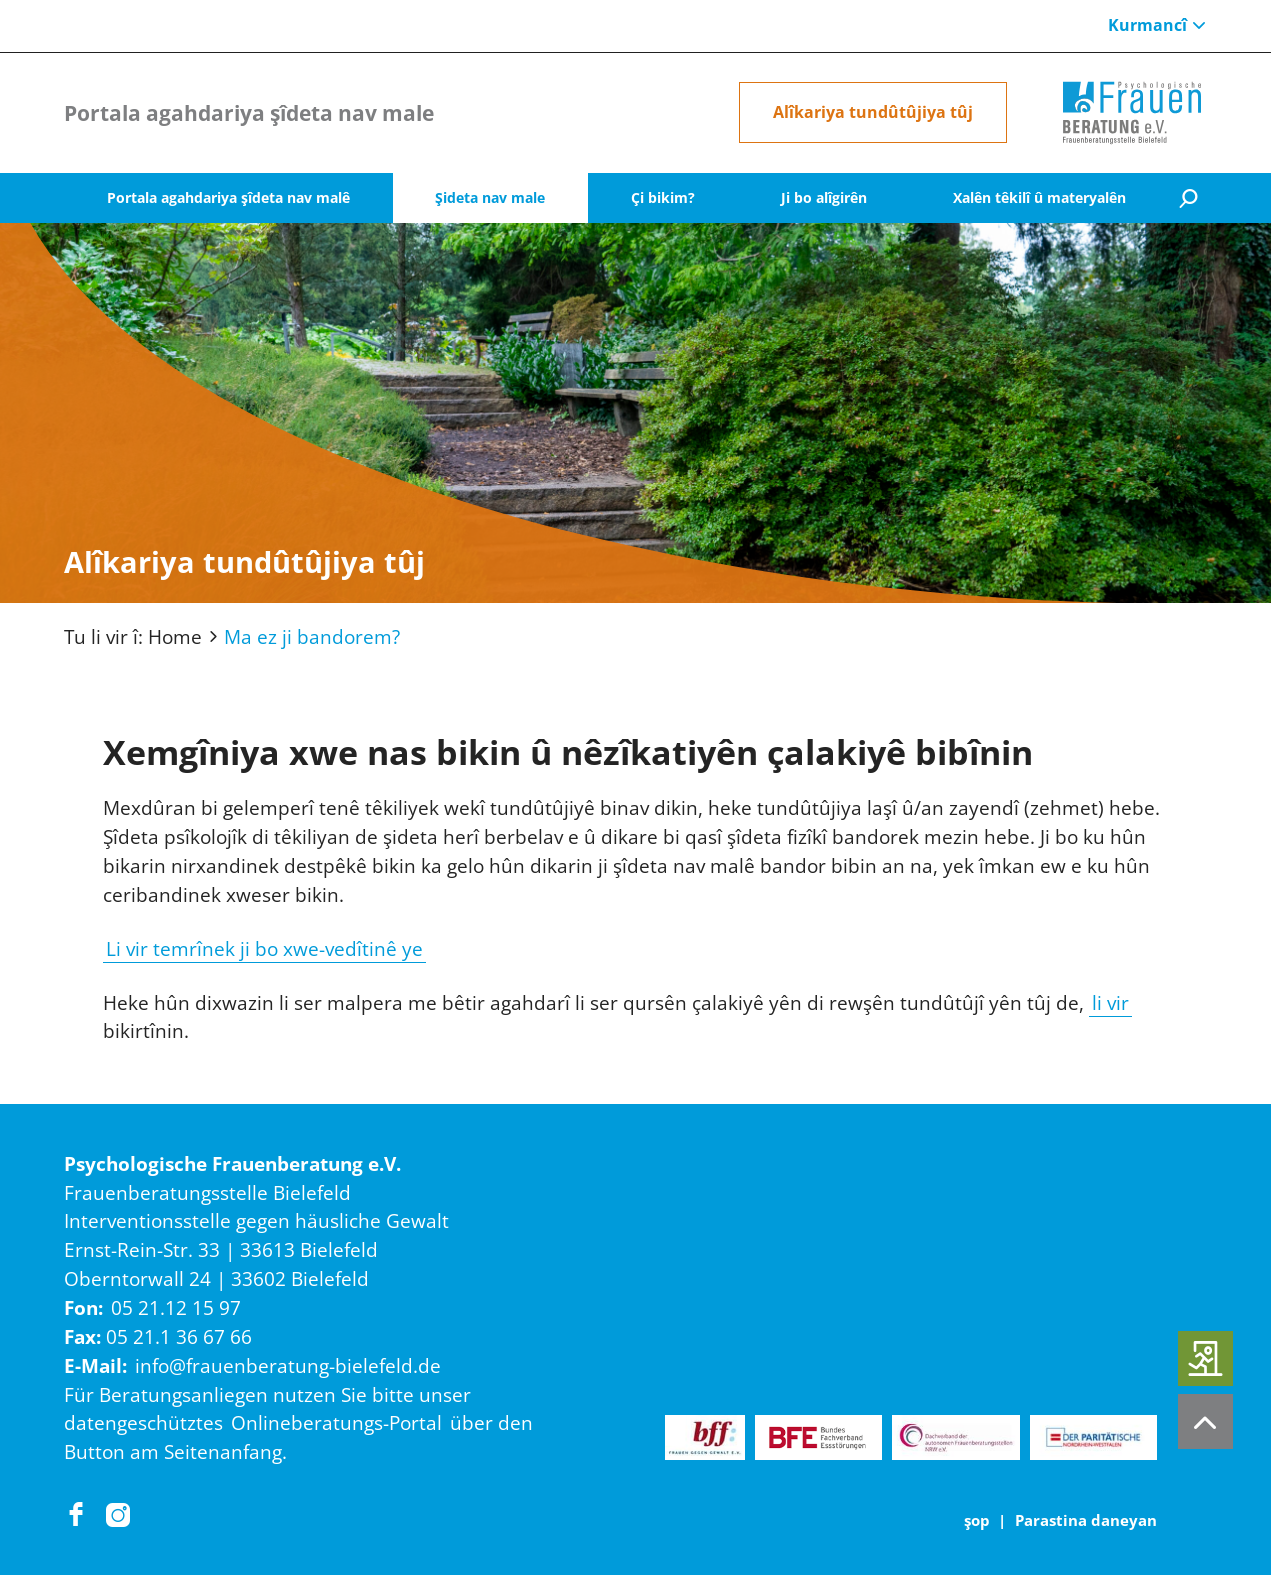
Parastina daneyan (1086, 1520)
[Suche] (1188, 198)
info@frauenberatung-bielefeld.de (288, 1365)
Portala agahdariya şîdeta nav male (249, 113)
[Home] (1132, 113)
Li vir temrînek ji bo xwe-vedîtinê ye (264, 948)
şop (977, 1520)
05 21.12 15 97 (176, 1307)
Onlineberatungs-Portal (336, 1422)
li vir (1110, 1002)
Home (175, 636)
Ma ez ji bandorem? (312, 636)
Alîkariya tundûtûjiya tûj (873, 112)
